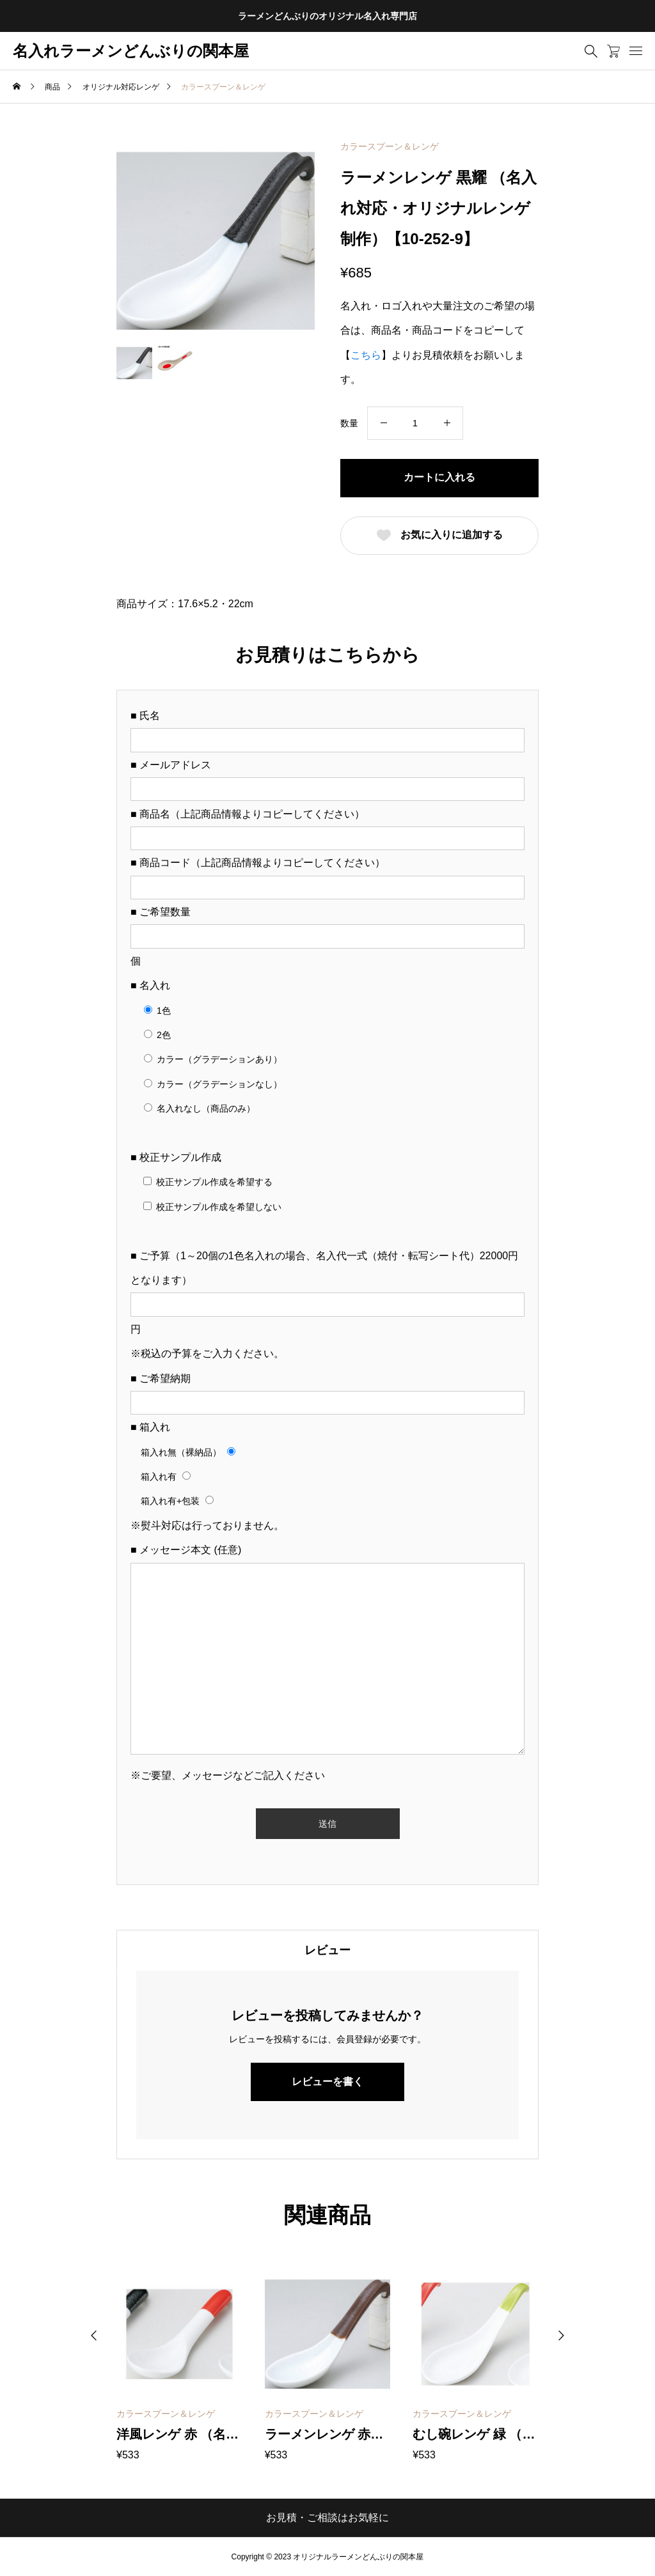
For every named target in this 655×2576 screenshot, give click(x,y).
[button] (94, 2336)
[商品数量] (415, 423)
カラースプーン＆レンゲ (389, 146)
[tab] (327, 1950)
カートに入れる (439, 477)
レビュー (327, 1950)
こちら (366, 355)
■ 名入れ (150, 985)
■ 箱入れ (150, 1427)
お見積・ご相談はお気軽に (327, 2517)
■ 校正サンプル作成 (175, 1157)
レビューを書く (327, 2081)
